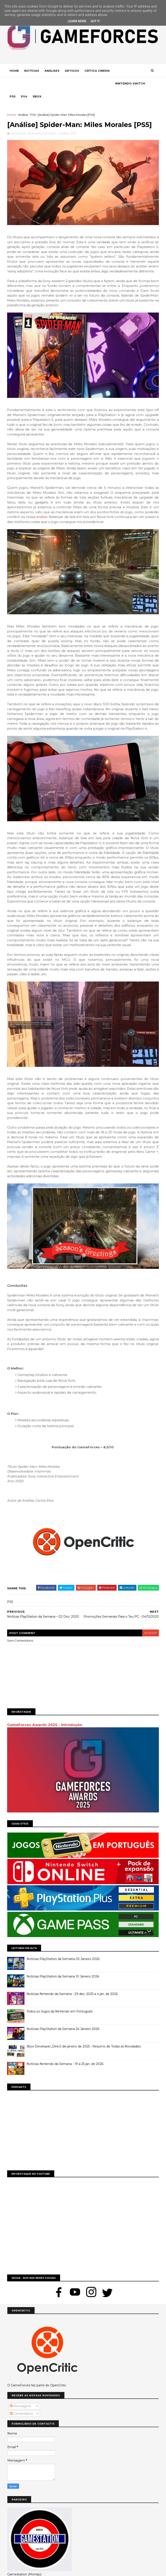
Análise (23, 102)
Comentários (21, 2399)
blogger (150, 1619)
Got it (95, 21)
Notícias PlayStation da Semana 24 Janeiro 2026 (63, 2015)
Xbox (72, 84)
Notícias (31, 71)
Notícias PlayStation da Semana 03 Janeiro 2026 (63, 1945)
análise (42, 504)
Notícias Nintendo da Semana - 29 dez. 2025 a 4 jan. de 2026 (72, 1980)
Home (14, 71)
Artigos (72, 71)
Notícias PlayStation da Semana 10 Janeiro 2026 (63, 1963)
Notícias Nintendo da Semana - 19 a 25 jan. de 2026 (65, 2050)
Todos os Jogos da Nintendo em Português (60, 1997)
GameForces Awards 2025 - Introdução (44, 1711)
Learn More (77, 21)
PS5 (33, 102)
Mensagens (20, 2392)
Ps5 (48, 84)
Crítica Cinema (97, 71)
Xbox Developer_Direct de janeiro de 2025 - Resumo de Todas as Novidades (84, 2032)
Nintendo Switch (25, 84)
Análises (52, 71)
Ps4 (59, 84)
